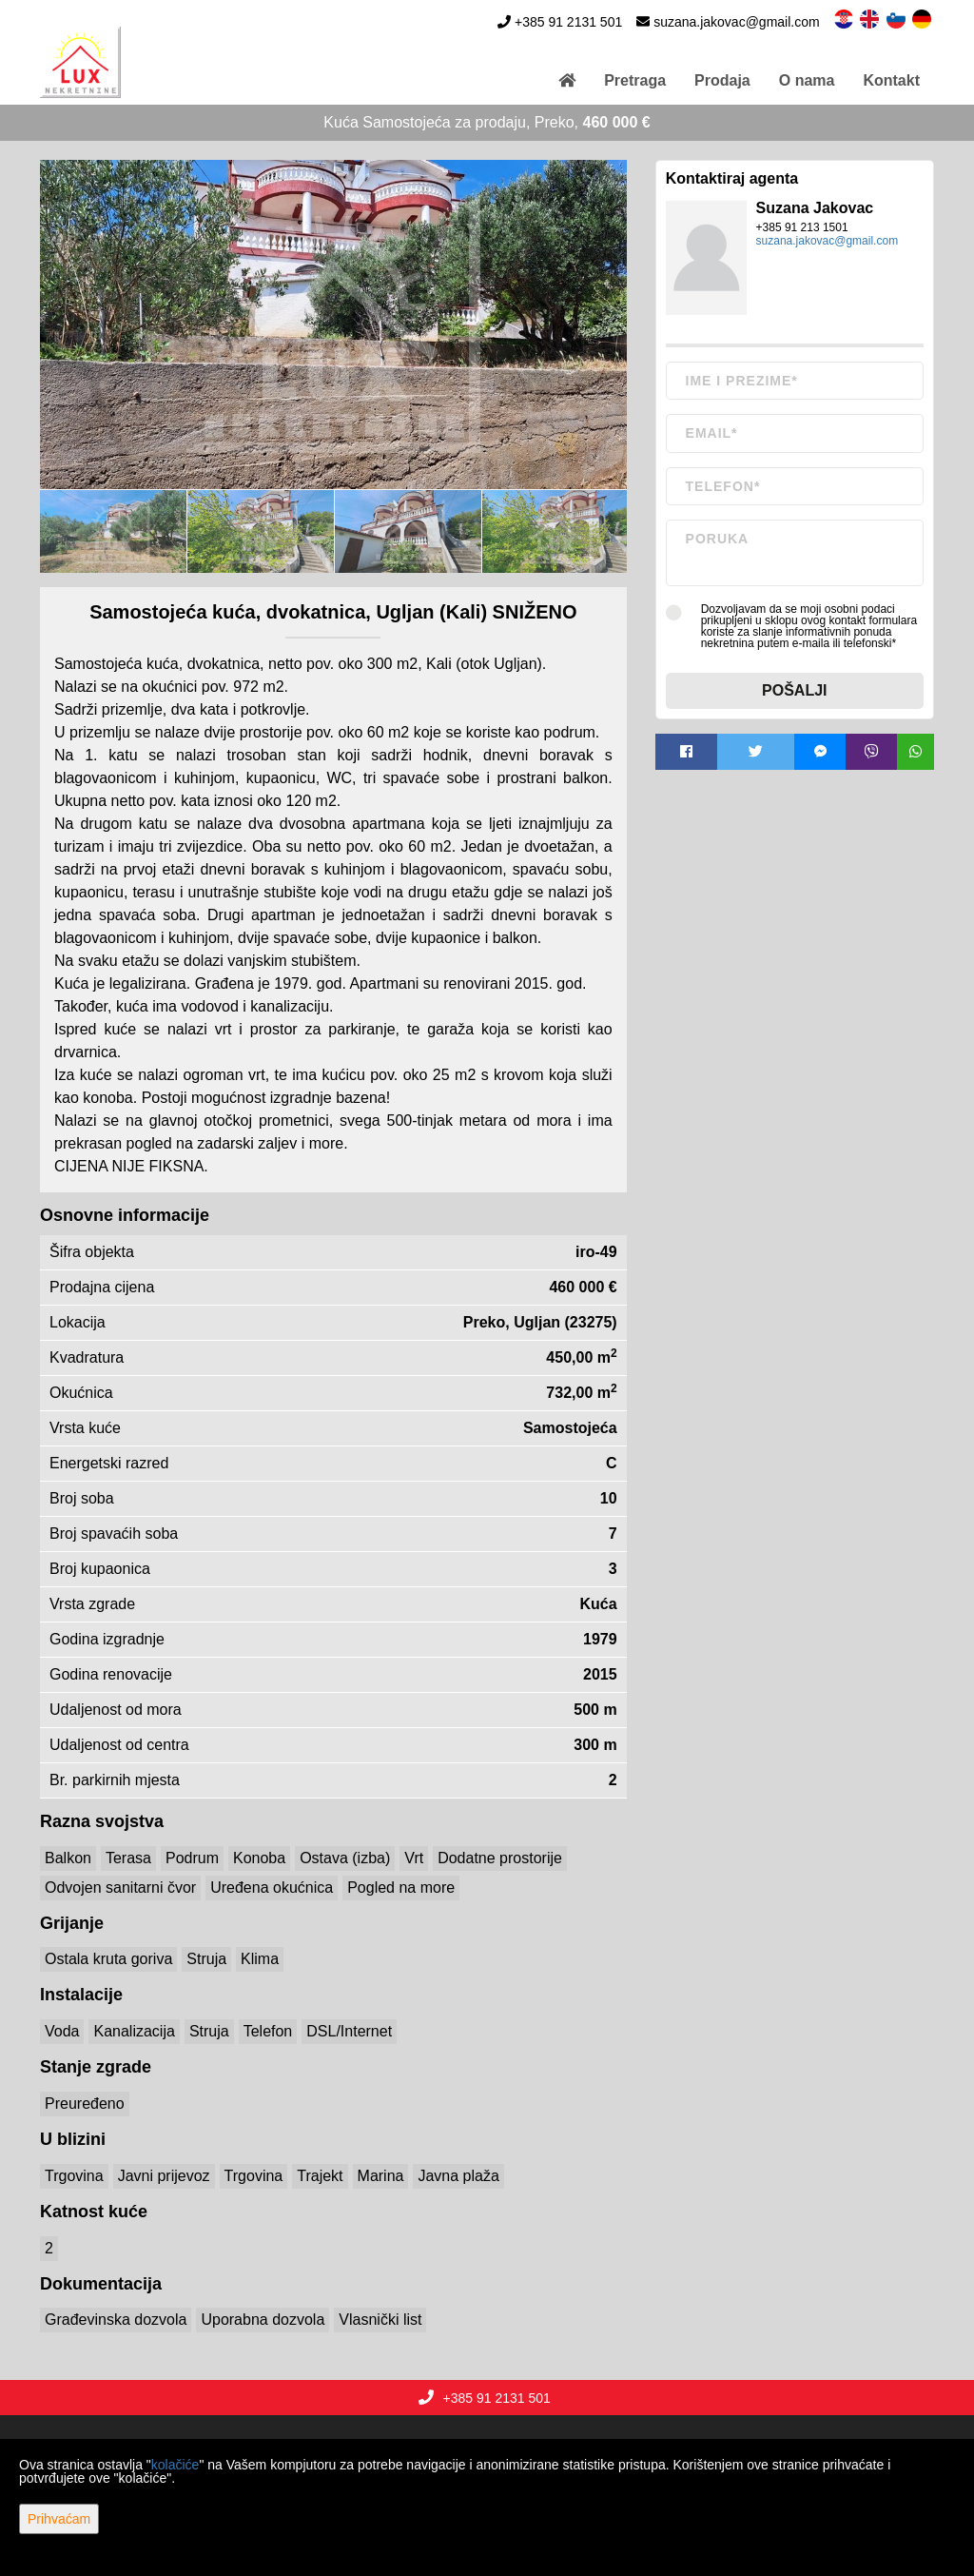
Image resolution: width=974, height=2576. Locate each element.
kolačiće (175, 2464)
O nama (807, 80)
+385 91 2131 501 (568, 21)
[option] (113, 531)
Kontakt (891, 80)
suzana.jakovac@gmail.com (736, 21)
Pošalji (794, 690)
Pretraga (635, 80)
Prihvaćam (59, 2519)
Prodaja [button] (722, 80)
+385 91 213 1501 (802, 227)
